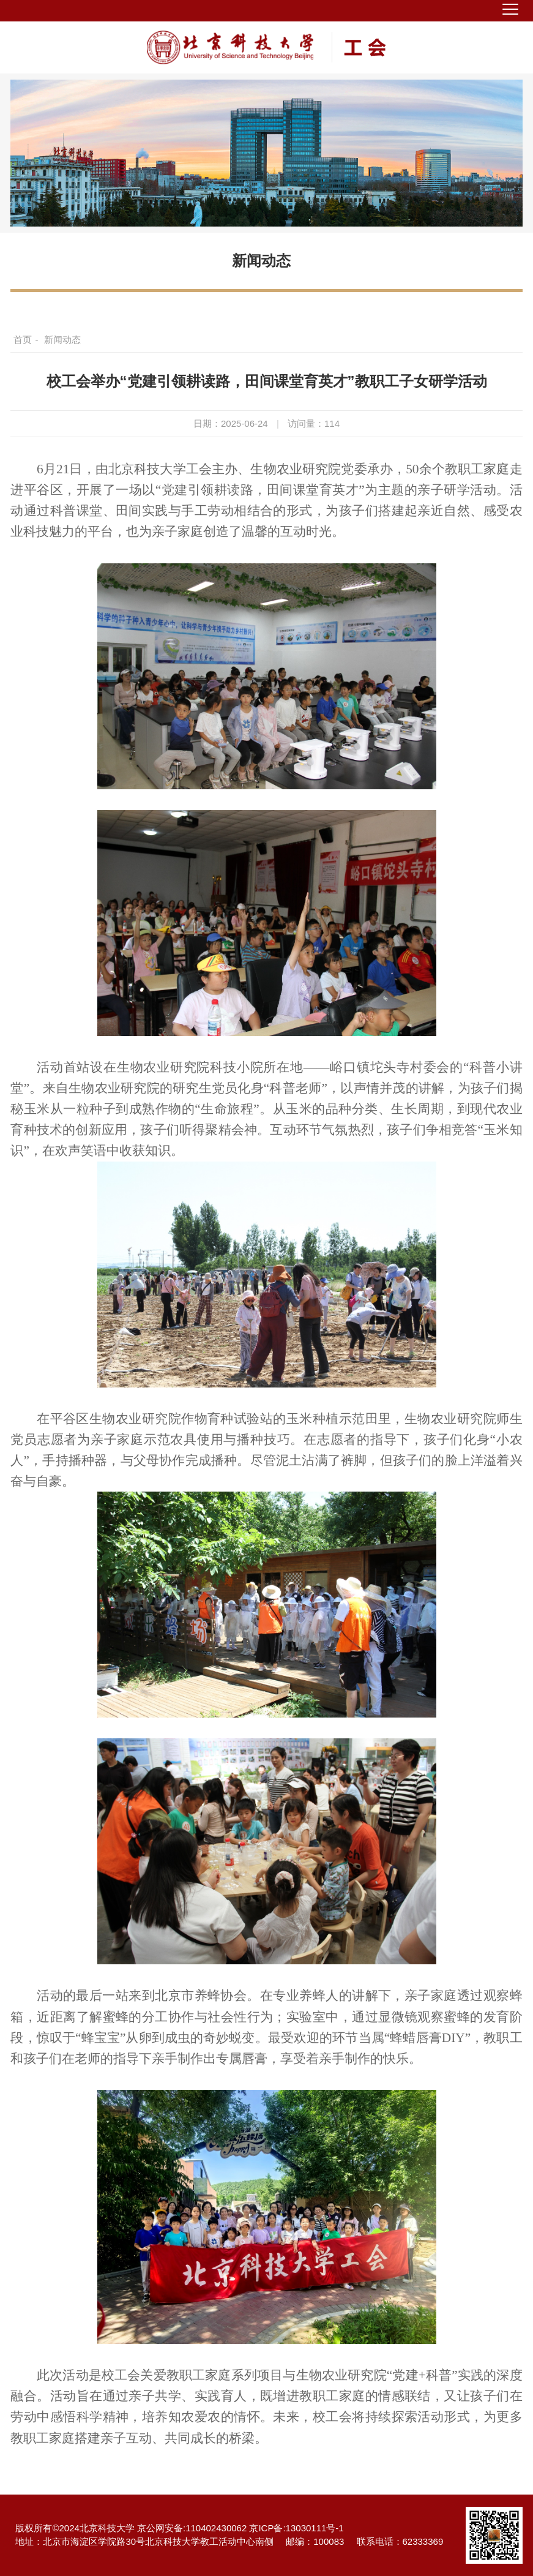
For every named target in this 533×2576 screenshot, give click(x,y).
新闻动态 (261, 260)
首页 (22, 339)
